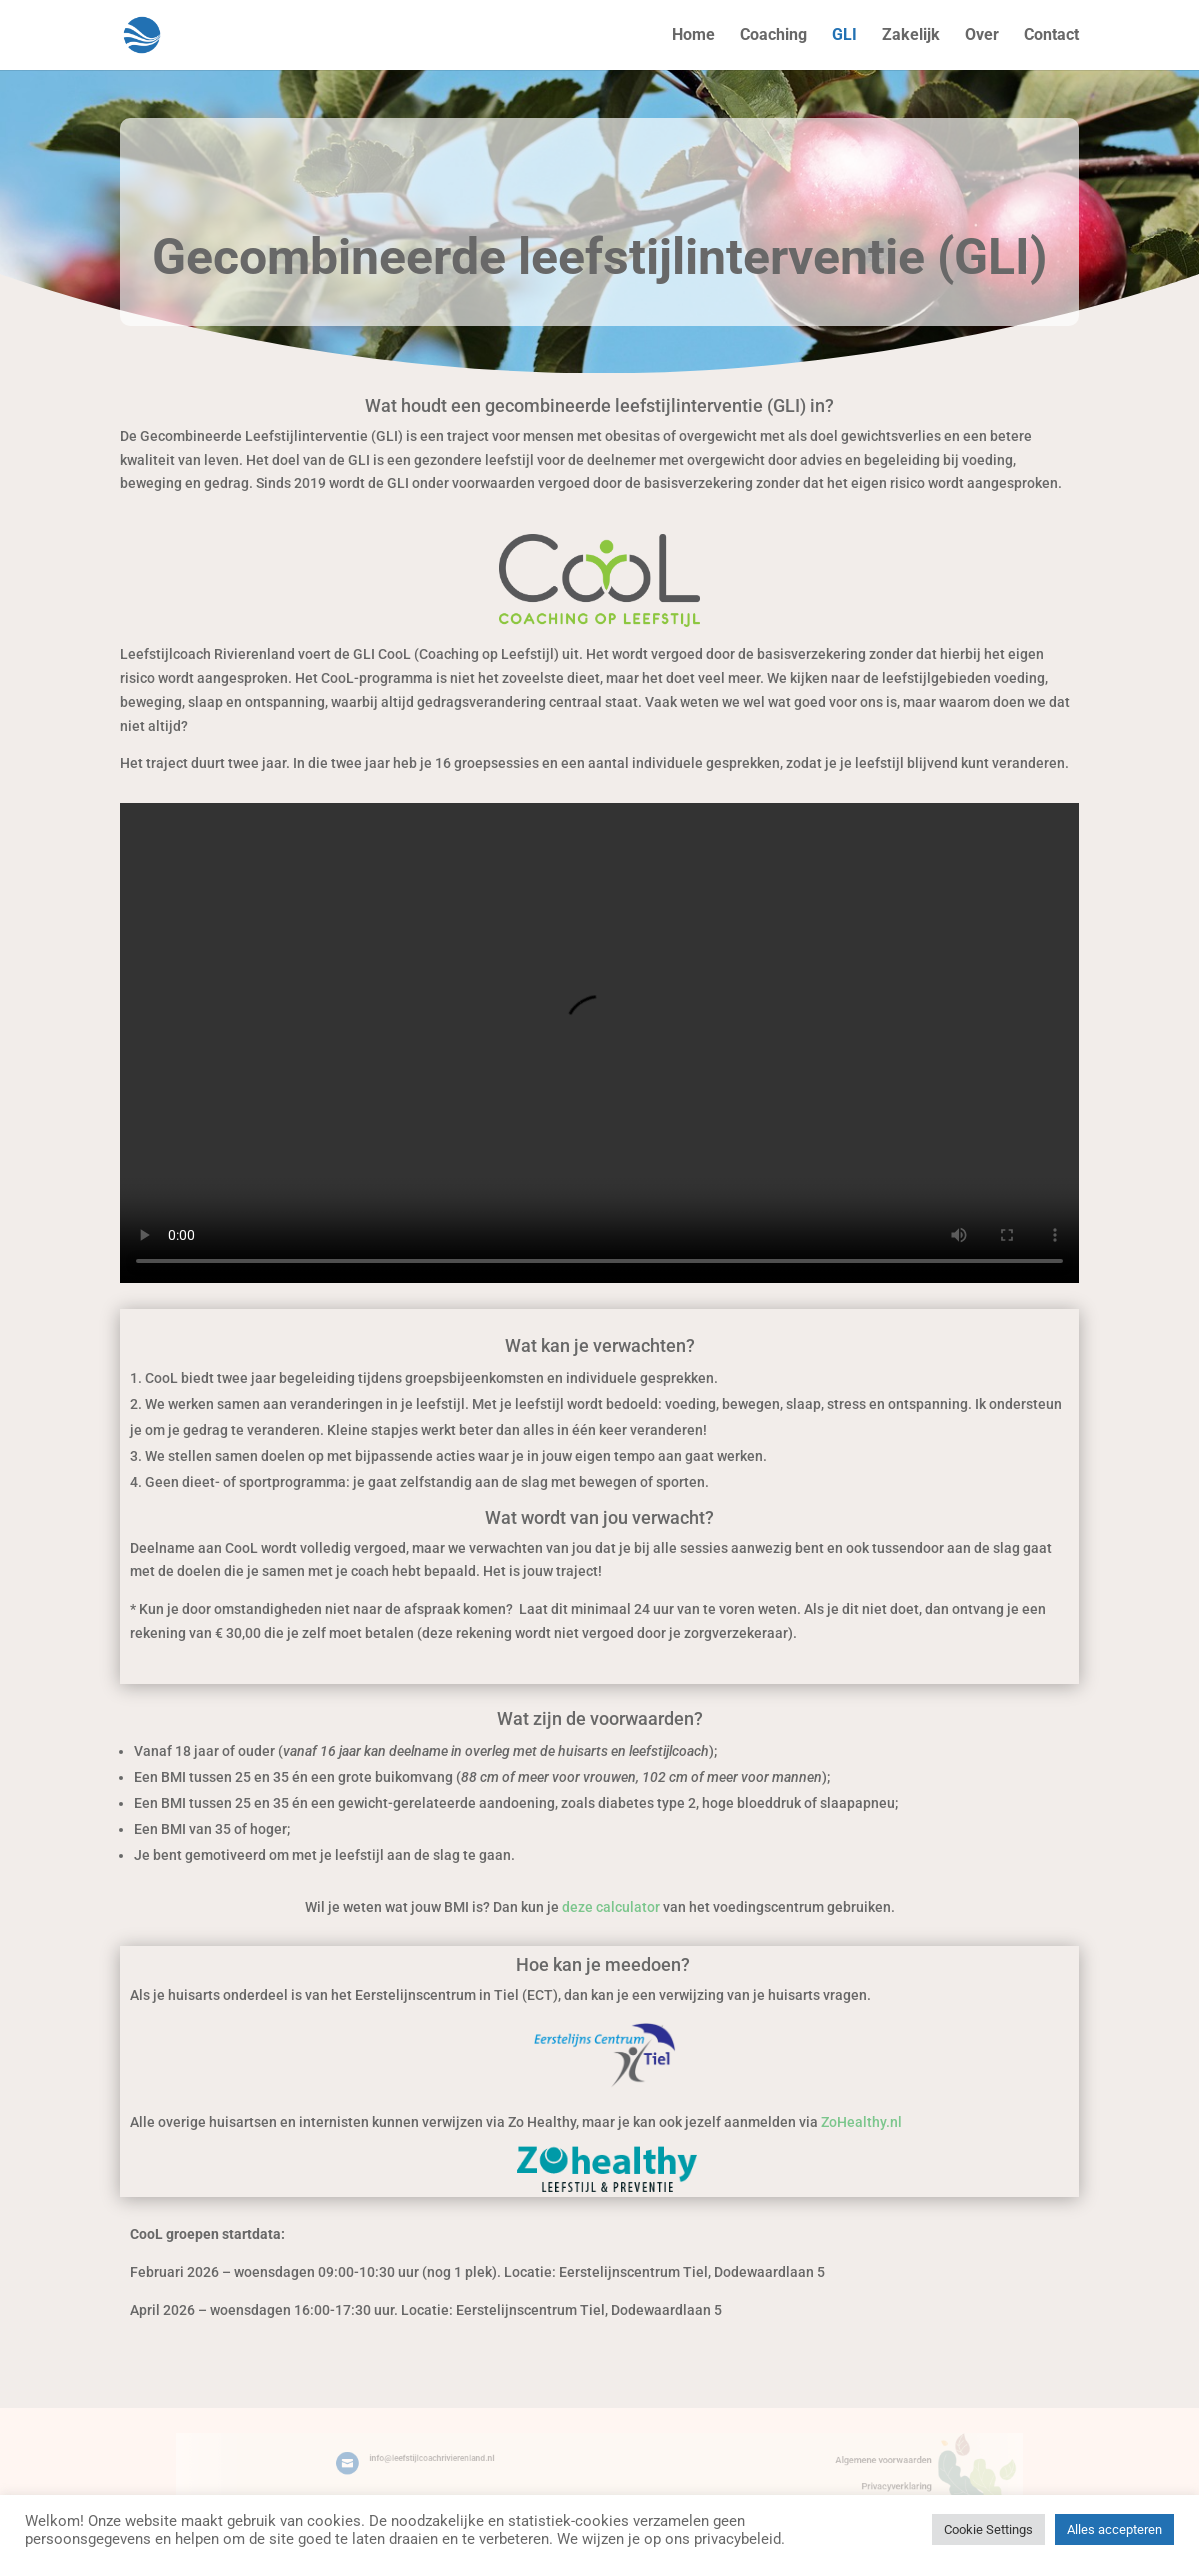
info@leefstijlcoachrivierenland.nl (464, 2460)
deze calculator (611, 1907)
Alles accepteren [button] (1114, 2529)
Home (693, 36)
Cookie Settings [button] (988, 2529)
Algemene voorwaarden (830, 2461)
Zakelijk (911, 36)
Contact (1051, 36)
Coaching (773, 36)
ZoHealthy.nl (861, 2122)
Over (982, 36)
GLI (844, 36)
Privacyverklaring (840, 2483)
